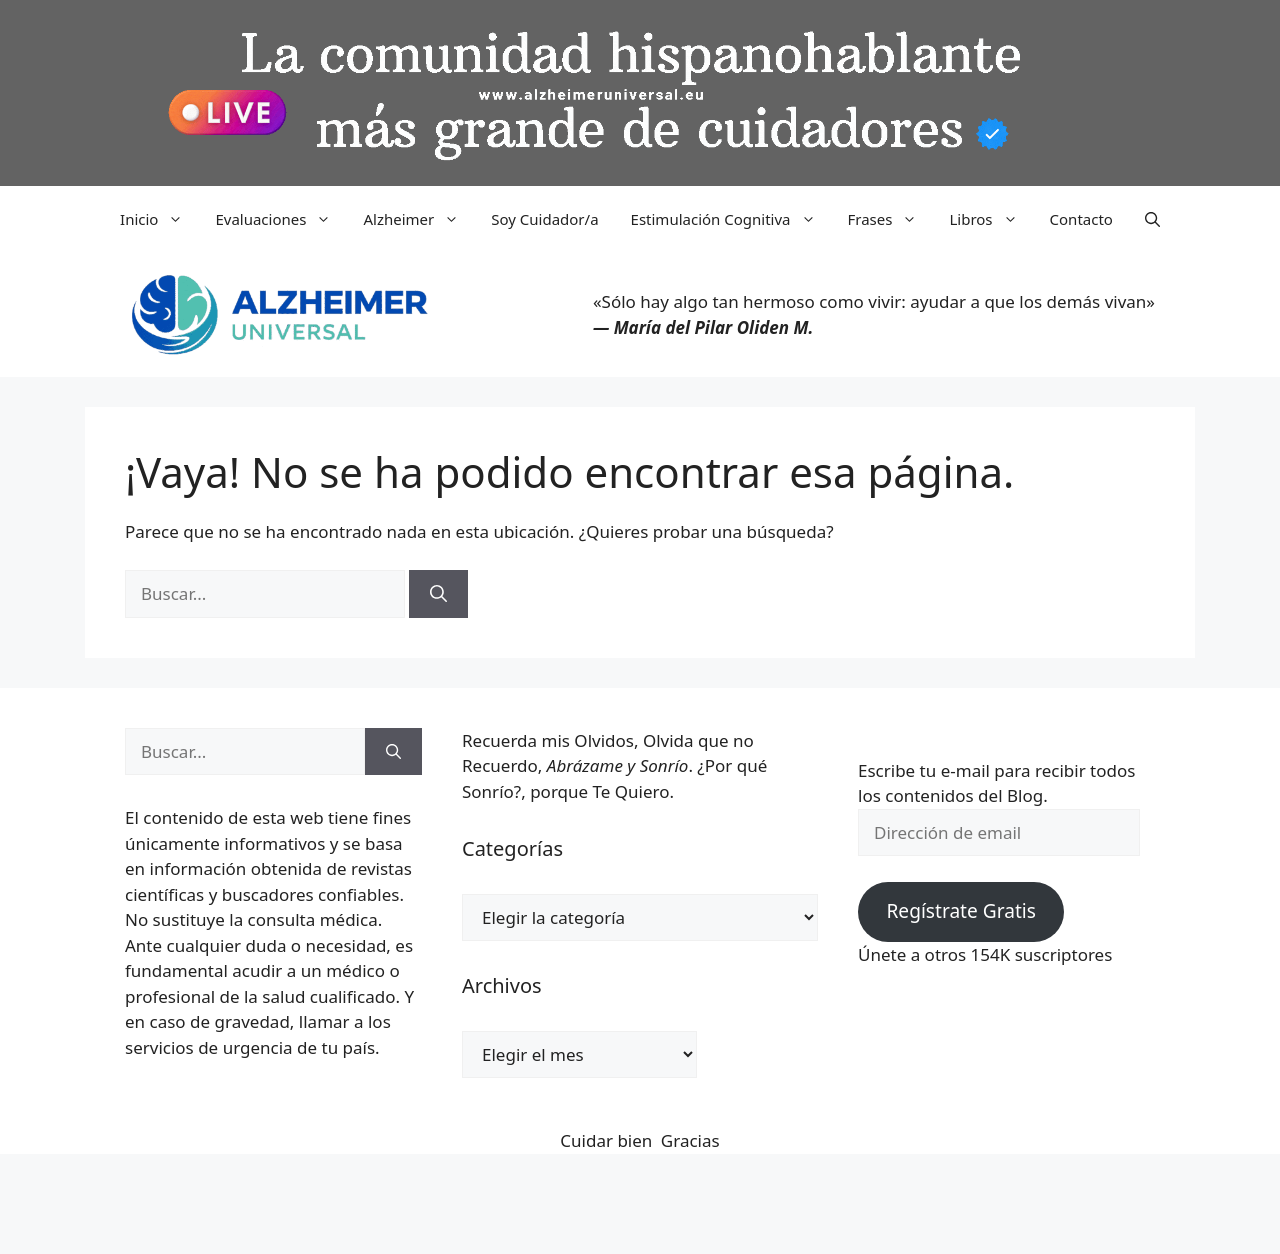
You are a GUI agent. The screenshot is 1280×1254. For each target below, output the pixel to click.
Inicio (159, 219)
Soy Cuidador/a (544, 219)
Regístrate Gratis (960, 911)
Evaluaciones (281, 219)
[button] (1152, 219)
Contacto (1081, 219)
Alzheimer (419, 219)
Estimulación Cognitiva (731, 219)
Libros (991, 219)
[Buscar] (438, 594)
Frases (891, 219)
